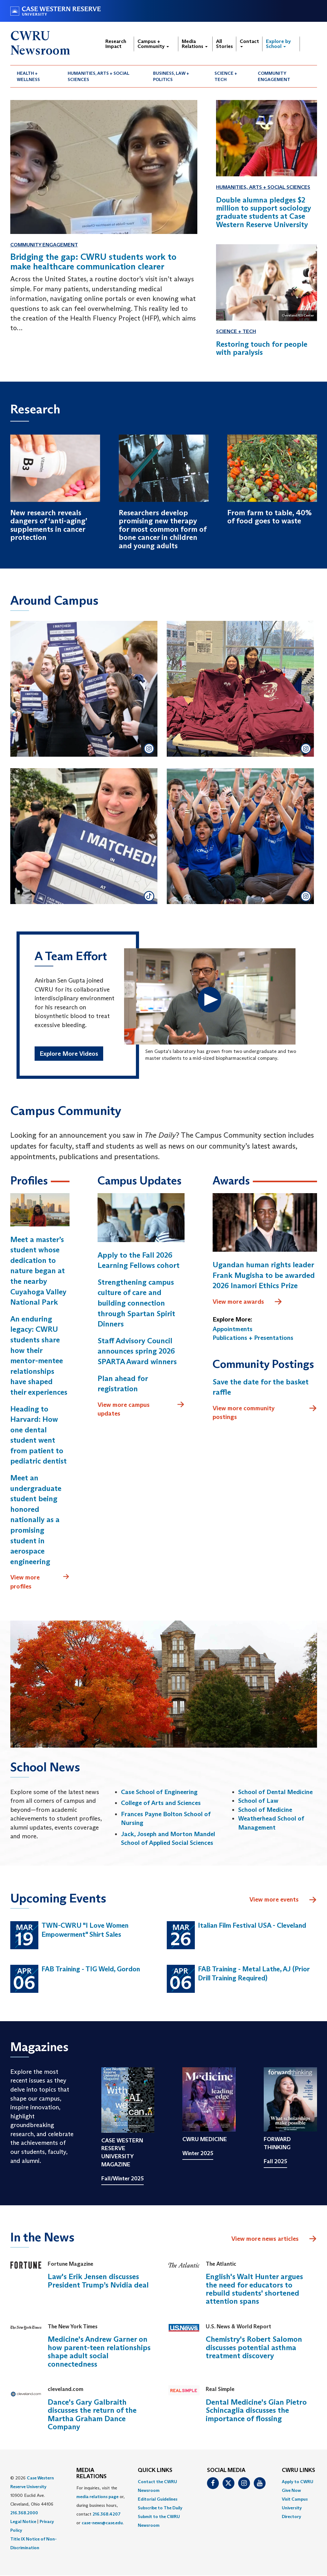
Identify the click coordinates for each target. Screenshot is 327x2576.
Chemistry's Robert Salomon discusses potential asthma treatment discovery (254, 2347)
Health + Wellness (28, 76)
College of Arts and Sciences (161, 1803)
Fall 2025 (275, 2161)
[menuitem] (35, 76)
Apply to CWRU (297, 2482)
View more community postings (265, 1412)
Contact (249, 42)
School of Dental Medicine (275, 1792)
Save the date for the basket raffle (261, 1387)
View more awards (247, 1302)
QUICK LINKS (155, 2471)
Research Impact (115, 43)
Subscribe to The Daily (160, 2508)
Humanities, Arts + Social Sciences (98, 76)
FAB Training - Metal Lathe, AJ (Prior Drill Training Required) (254, 1974)
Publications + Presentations (253, 1338)
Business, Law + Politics (171, 76)
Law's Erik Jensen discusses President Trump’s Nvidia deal (98, 2280)
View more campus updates (141, 1408)
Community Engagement (274, 76)
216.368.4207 (107, 2514)
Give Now (291, 2490)
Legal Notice (23, 2522)
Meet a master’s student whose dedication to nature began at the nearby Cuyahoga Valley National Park (38, 1271)
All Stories (224, 43)
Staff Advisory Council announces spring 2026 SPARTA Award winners (137, 1351)
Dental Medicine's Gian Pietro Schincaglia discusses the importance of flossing (256, 2410)
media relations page (97, 2497)
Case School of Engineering (159, 1792)
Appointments (232, 1329)
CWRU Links (298, 2471)
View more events (283, 1900)
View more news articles (265, 2238)
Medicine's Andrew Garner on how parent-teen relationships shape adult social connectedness (99, 2352)
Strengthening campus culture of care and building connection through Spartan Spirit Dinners (136, 1303)
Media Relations (195, 43)
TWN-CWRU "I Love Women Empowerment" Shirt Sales (84, 1930)
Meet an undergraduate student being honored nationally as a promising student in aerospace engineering (35, 1520)
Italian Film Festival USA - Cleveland (252, 1925)
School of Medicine (265, 1809)
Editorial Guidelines (157, 2499)
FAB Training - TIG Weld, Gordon (90, 1969)
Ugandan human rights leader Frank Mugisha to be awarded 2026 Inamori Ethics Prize (264, 1275)
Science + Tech (225, 76)
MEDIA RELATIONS (91, 2474)
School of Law (258, 1801)
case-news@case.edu (102, 2523)
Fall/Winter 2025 (122, 2178)
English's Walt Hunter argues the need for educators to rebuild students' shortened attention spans (254, 2289)
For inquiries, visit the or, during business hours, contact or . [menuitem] (100, 2505)
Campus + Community (153, 43)
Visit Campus (295, 2499)
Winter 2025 (197, 2153)
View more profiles (40, 1581)
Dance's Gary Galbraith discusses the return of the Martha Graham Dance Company (92, 2414)
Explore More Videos (69, 1054)
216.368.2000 (24, 2513)
